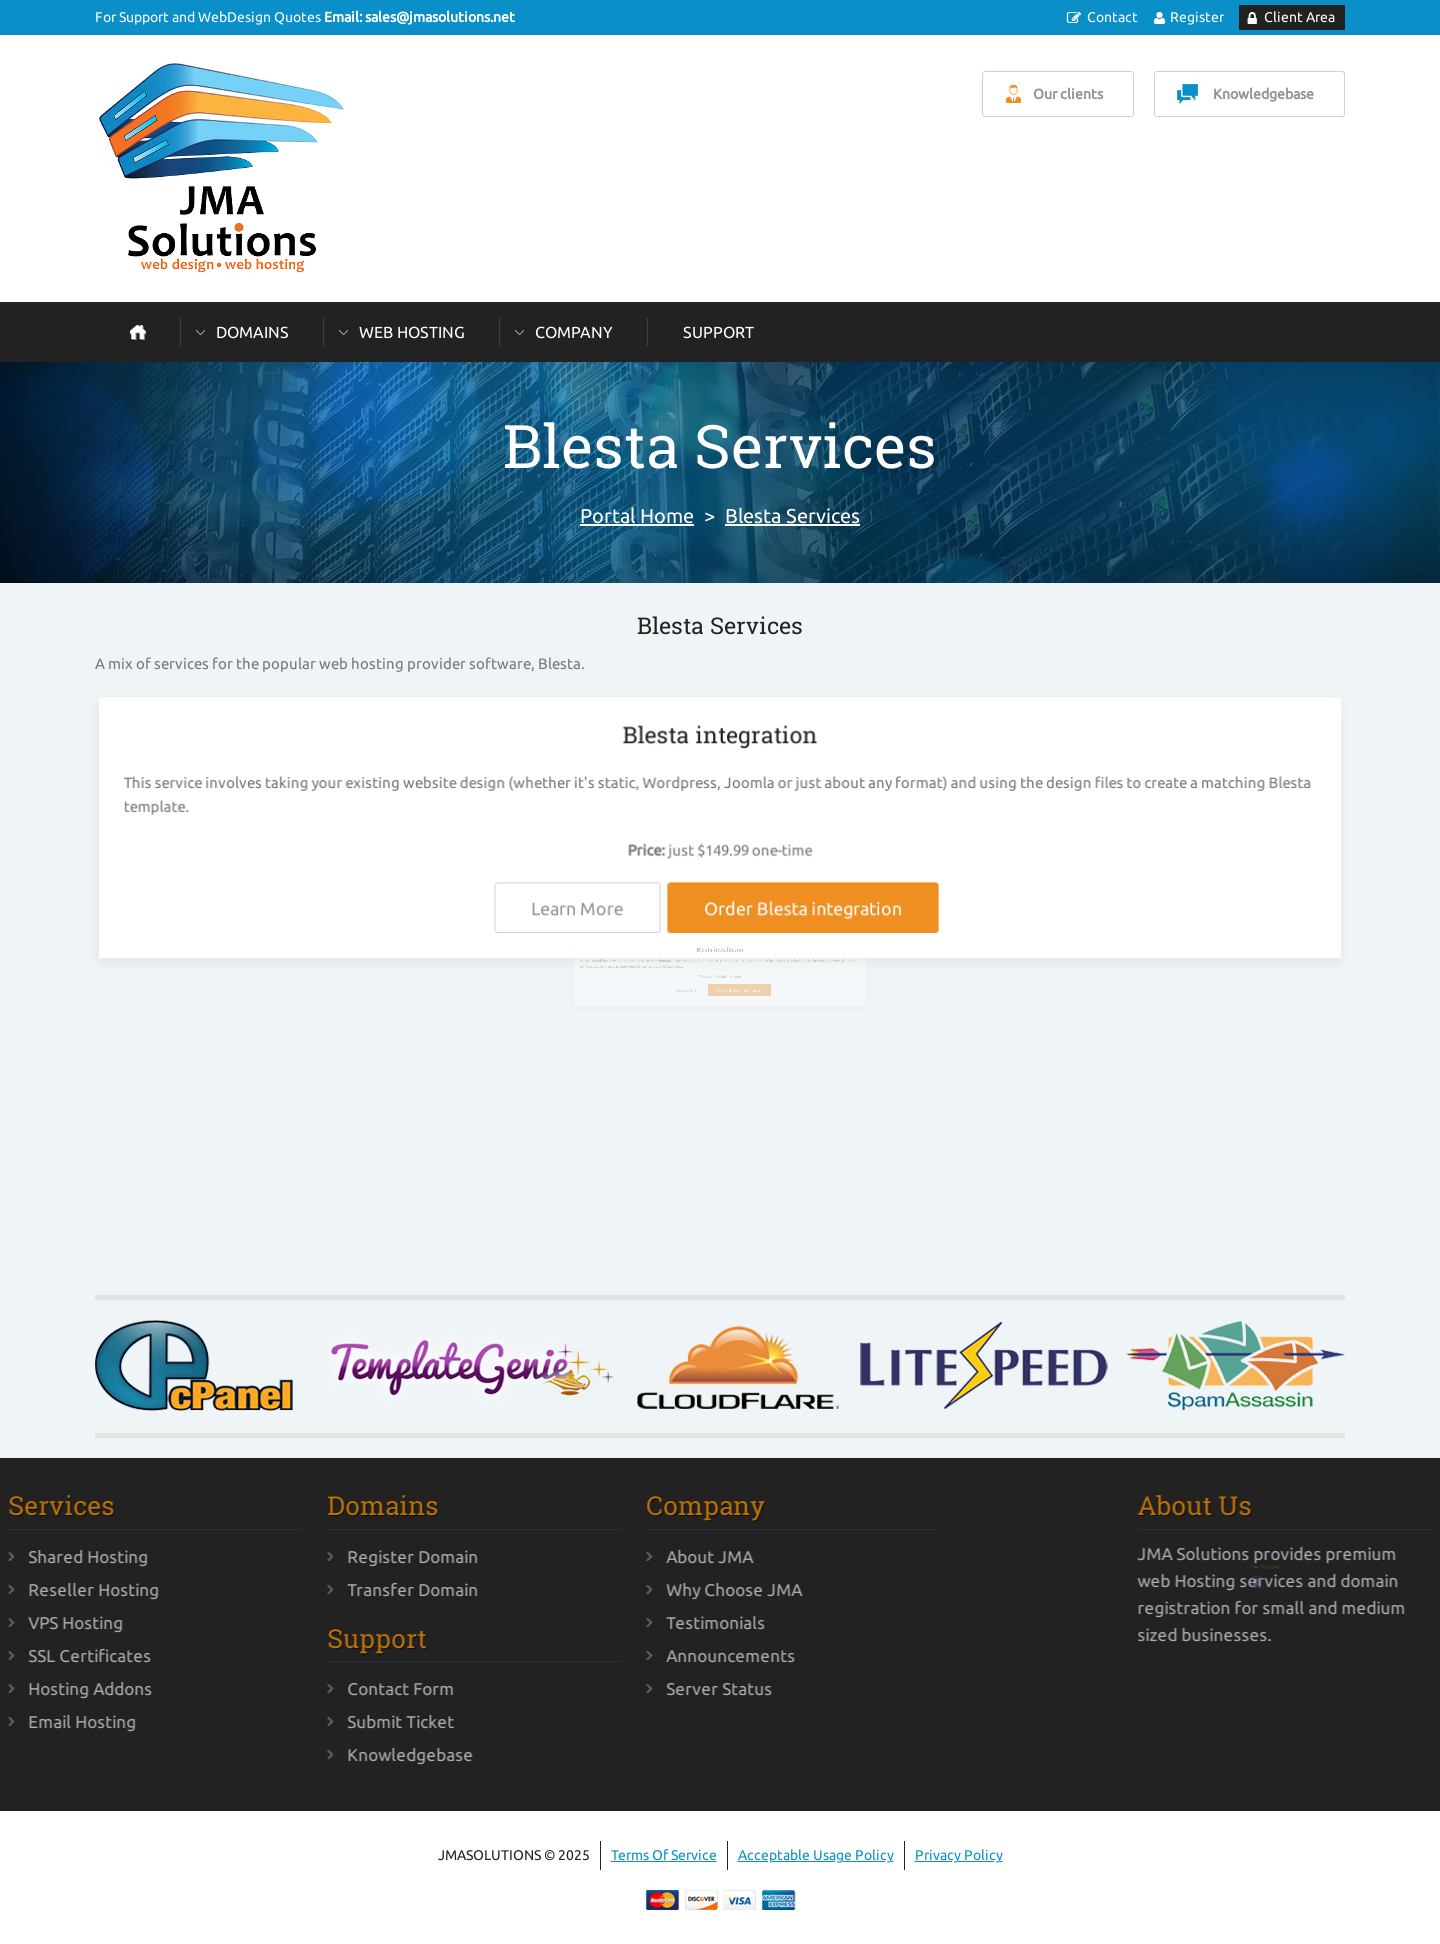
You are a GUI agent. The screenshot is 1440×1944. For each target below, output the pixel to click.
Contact (1112, 17)
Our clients (1068, 94)
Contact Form (334, 1688)
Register (1197, 17)
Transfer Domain (346, 1589)
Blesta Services (792, 515)
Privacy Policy (959, 1855)
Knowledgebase (1263, 94)
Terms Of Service (664, 1855)
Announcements (664, 1655)
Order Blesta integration (798, 909)
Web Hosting (412, 332)
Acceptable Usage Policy (816, 1855)
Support (718, 332)
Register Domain (346, 1556)
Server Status (653, 1688)
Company (574, 332)
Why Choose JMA (668, 1589)
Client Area (1299, 17)
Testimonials (649, 1622)
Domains (252, 332)
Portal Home (637, 515)
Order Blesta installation (732, 1001)
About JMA (643, 1556)
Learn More (584, 909)
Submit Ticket (334, 1721)
